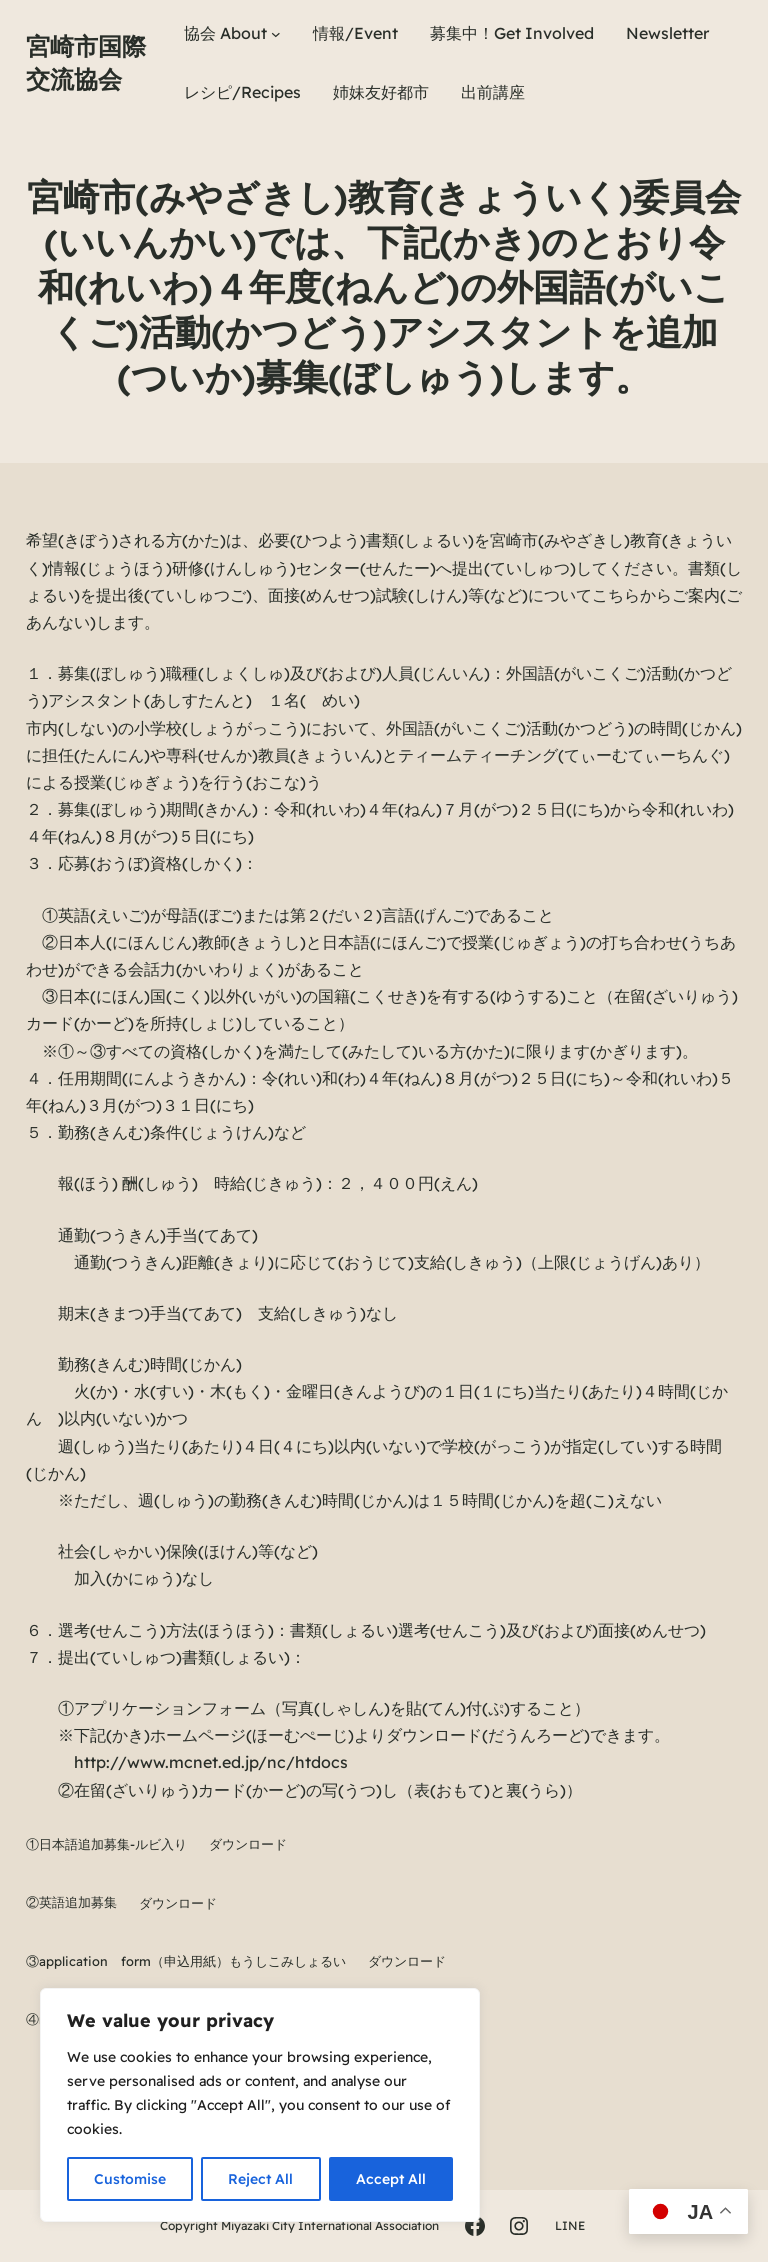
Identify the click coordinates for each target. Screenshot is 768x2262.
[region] (260, 2105)
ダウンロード (248, 1844)
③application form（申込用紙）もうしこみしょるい (186, 1961)
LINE (570, 2225)
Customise (130, 2179)
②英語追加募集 (71, 1903)
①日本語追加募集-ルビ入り (106, 1844)
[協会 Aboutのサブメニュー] (276, 34)
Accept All (391, 2179)
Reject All (260, 2179)
